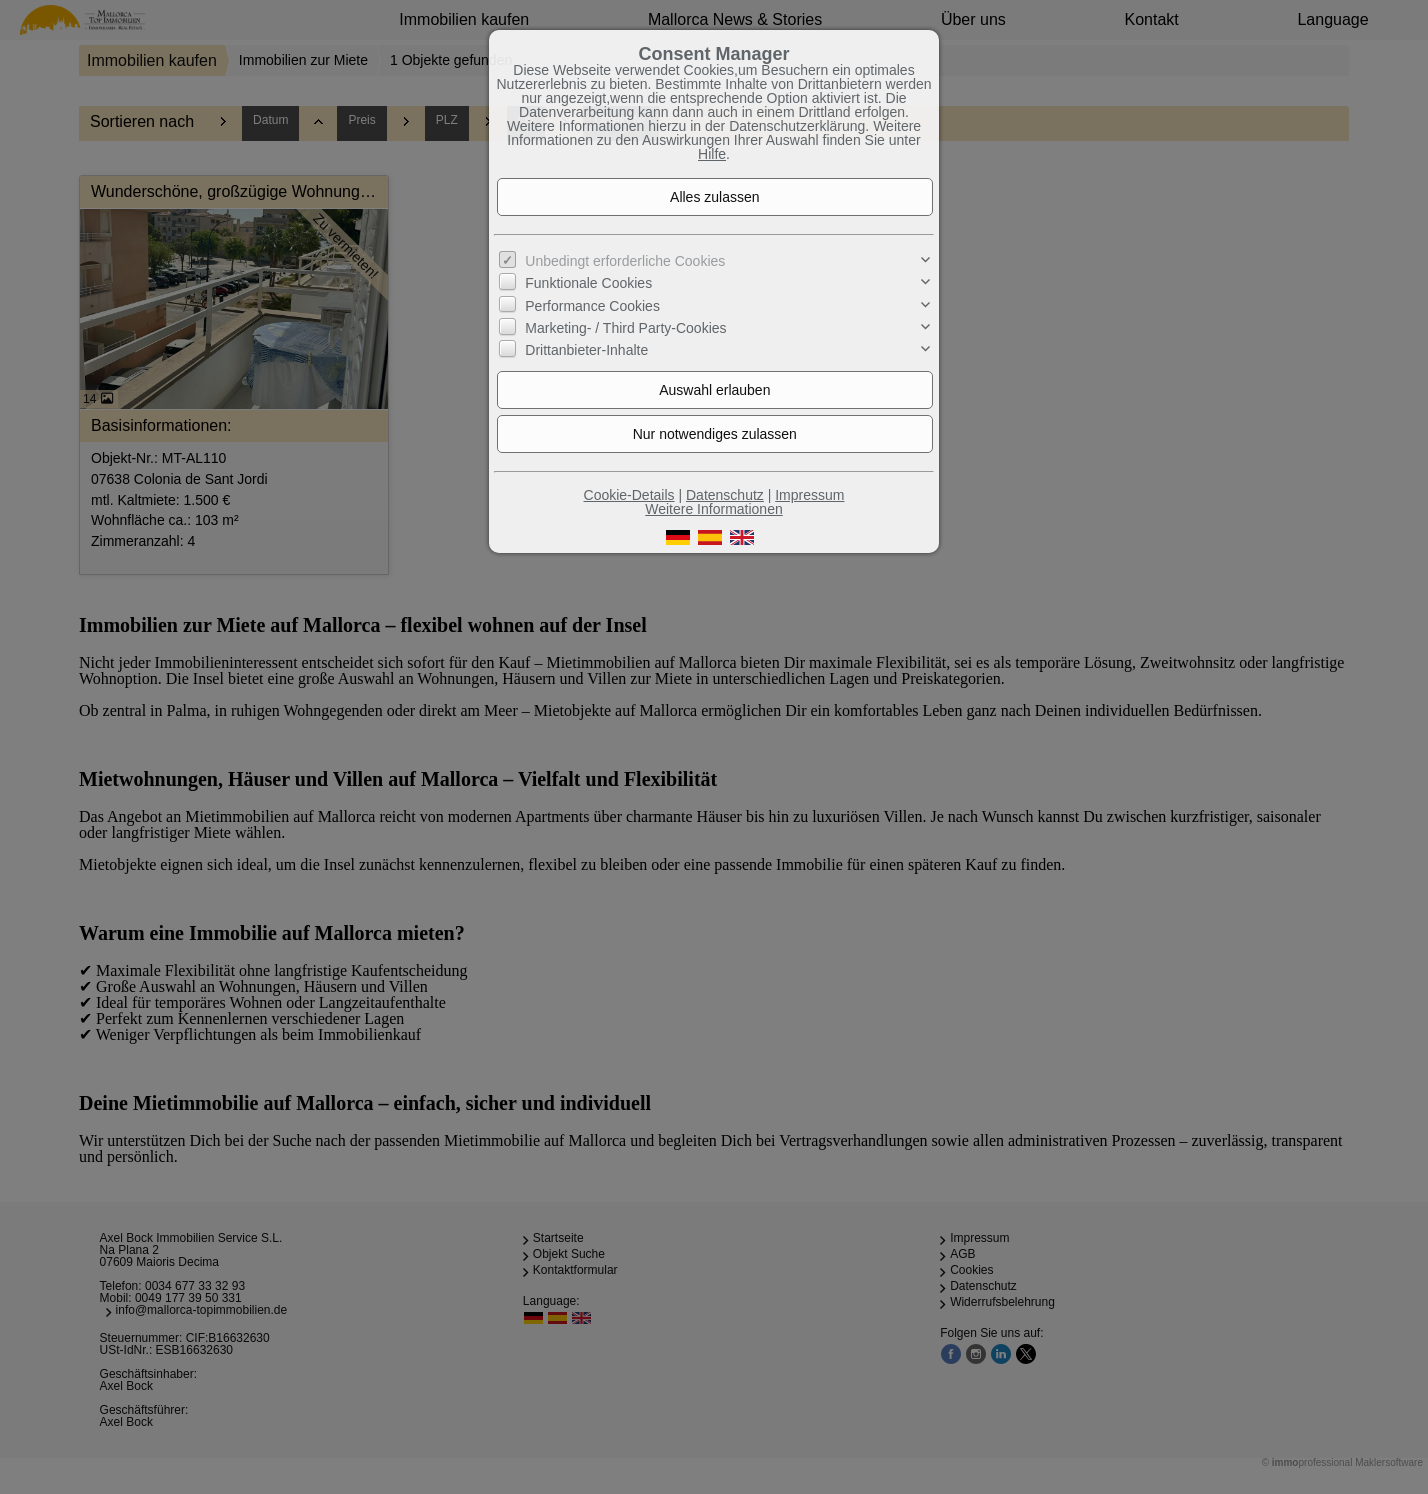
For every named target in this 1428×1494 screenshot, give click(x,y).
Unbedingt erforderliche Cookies (625, 261)
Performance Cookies (592, 306)
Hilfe (712, 154)
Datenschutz (725, 495)
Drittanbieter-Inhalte (586, 350)
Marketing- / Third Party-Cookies (625, 328)
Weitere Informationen (713, 509)
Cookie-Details (629, 495)
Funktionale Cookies (588, 283)
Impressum (809, 495)
